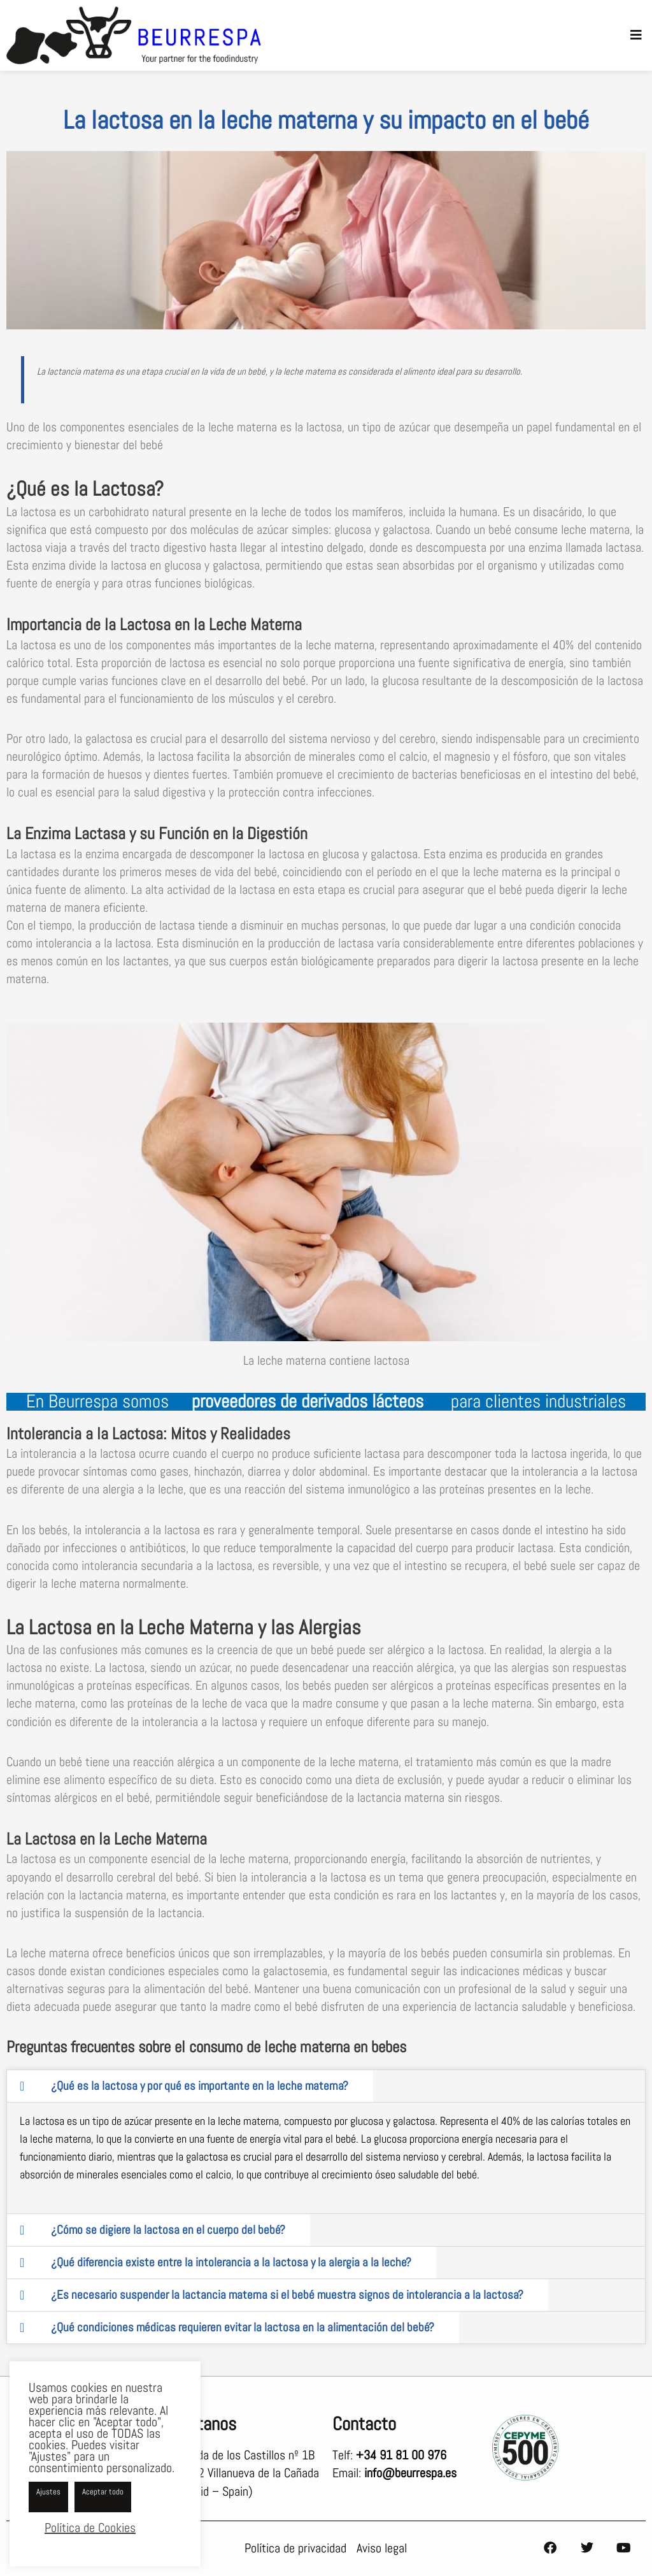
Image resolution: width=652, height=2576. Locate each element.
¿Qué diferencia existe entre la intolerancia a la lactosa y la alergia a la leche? (231, 2262)
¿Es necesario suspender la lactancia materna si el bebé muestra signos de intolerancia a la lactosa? (287, 2295)
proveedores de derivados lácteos (310, 1401)
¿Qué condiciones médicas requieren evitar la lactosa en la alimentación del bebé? (242, 2327)
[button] (636, 35)
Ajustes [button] (48, 2491)
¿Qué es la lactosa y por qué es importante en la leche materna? (199, 2086)
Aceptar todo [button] (103, 2491)
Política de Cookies (90, 2527)
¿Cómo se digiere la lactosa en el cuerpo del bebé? (168, 2230)
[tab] (190, 2086)
